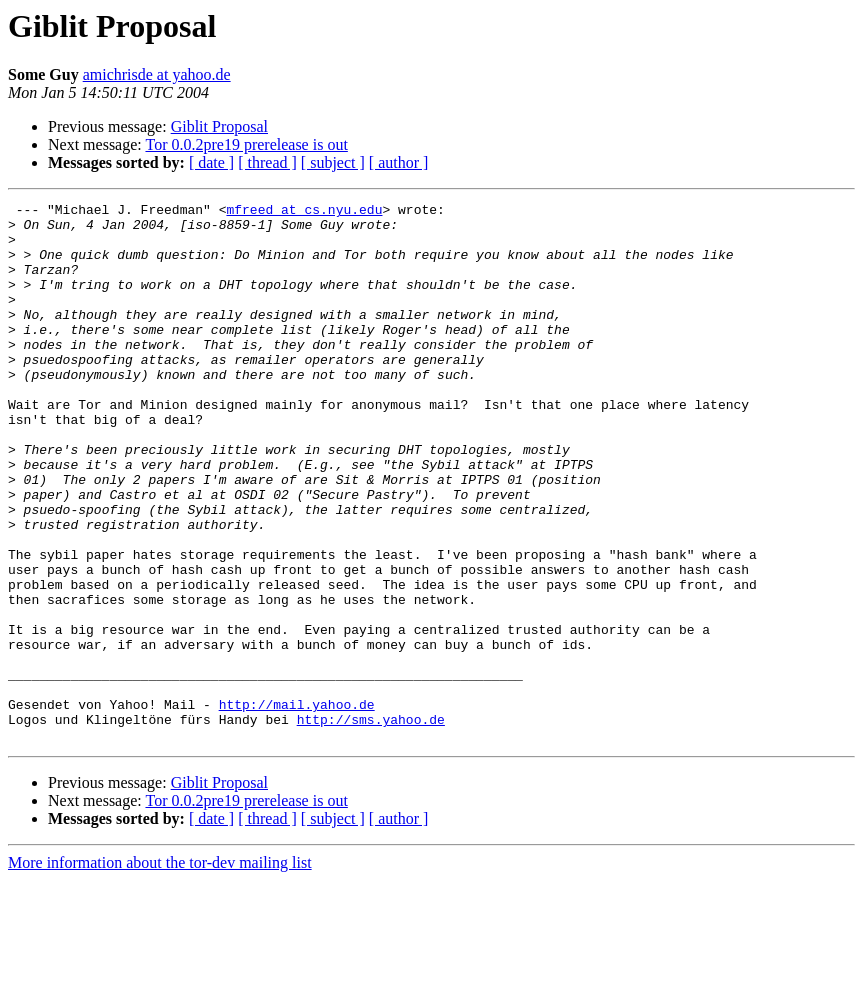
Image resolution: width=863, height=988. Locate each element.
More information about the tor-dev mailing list (160, 970)
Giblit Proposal (219, 126)
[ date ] (211, 162)
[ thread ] (267, 162)
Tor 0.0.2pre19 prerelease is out (246, 144)
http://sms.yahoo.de (371, 824)
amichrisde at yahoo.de (157, 74)
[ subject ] (333, 162)
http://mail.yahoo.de (297, 806)
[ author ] (399, 162)
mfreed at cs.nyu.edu (304, 212)
